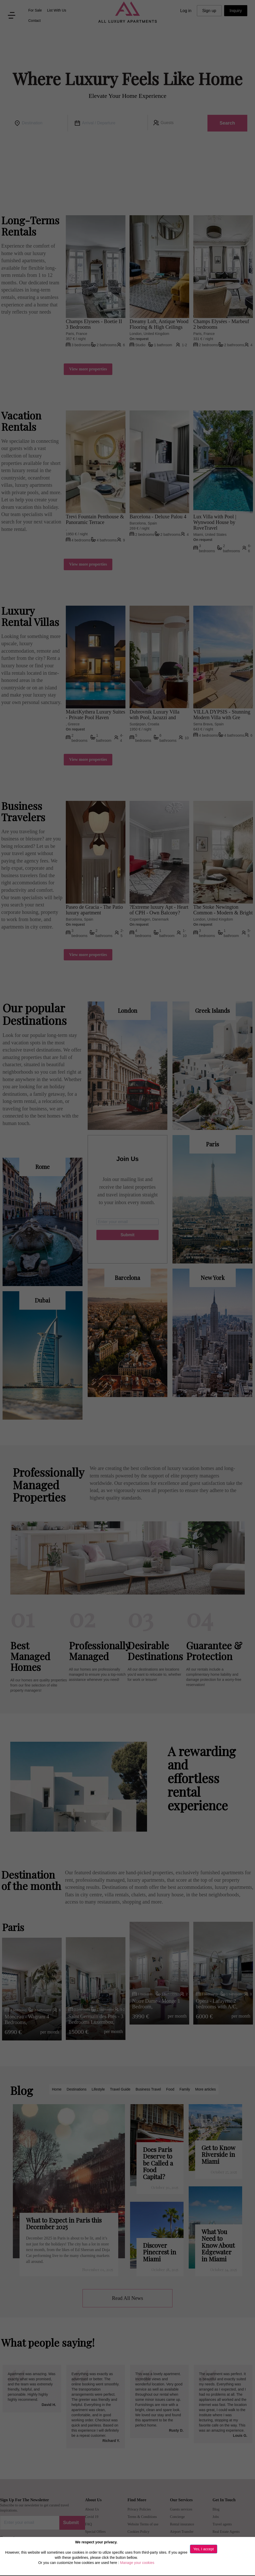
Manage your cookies (137, 2563)
